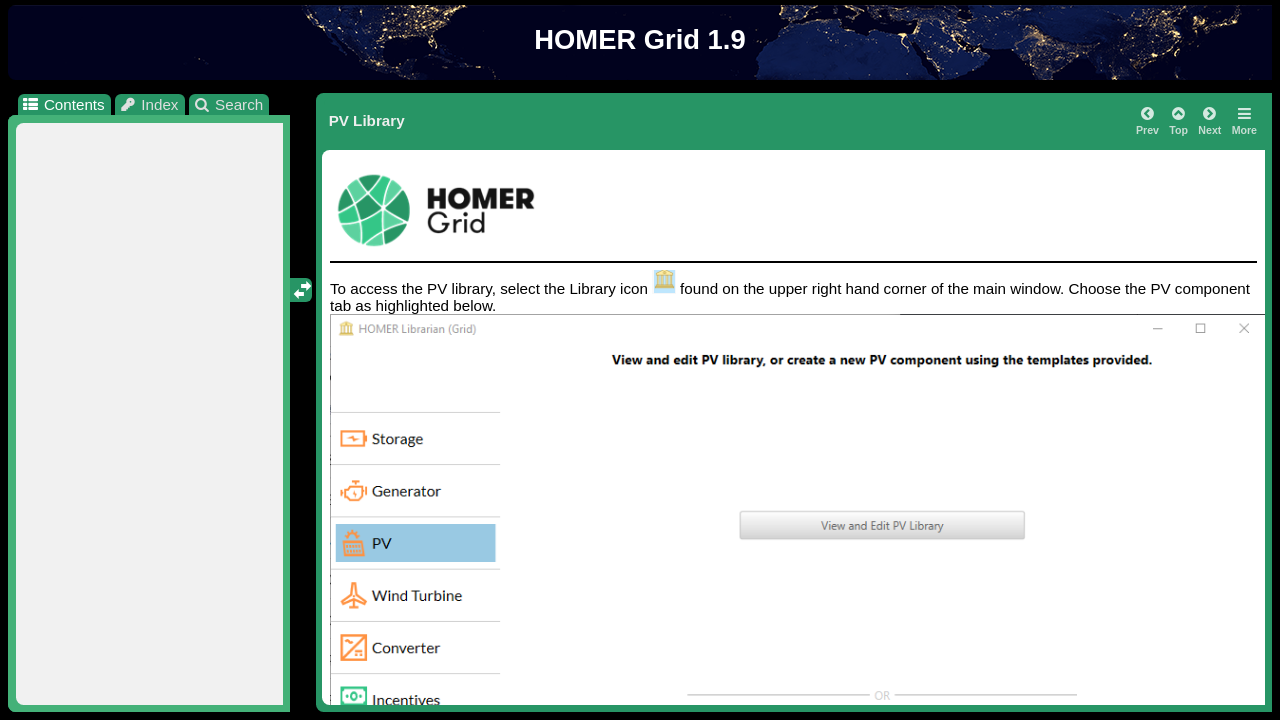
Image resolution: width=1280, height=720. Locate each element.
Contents (62, 104)
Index (149, 104)
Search (228, 104)
